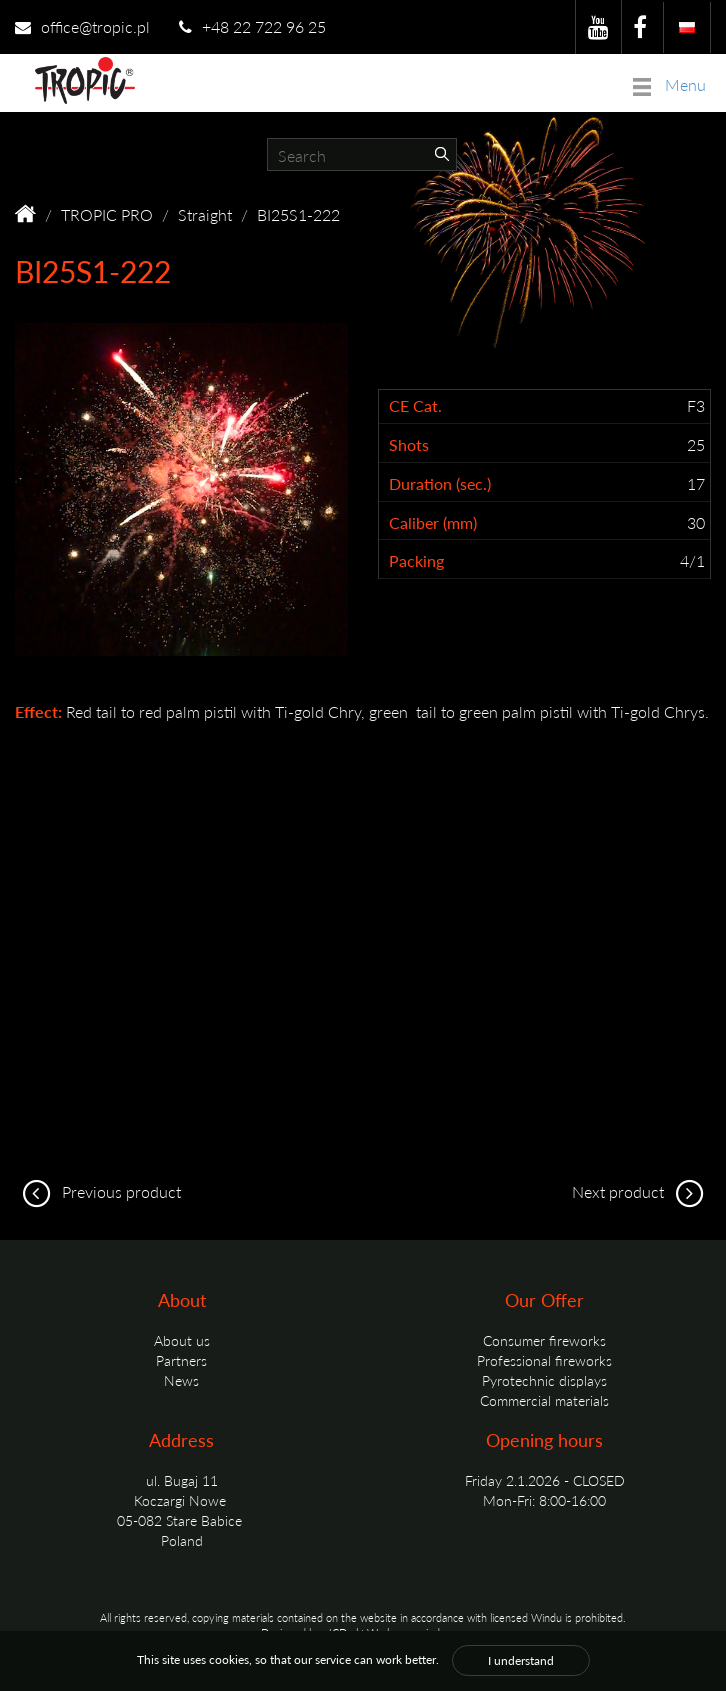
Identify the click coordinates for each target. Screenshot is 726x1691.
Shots (409, 445)
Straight (205, 214)
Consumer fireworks (544, 1340)
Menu (669, 84)
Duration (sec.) (440, 484)
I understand (521, 1660)
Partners (181, 1360)
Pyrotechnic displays (544, 1380)
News (181, 1380)
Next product (641, 1191)
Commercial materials (544, 1400)
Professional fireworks (544, 1360)
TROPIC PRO (107, 214)
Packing (416, 561)
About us (182, 1340)
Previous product (98, 1191)
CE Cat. (415, 406)
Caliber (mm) (433, 523)
